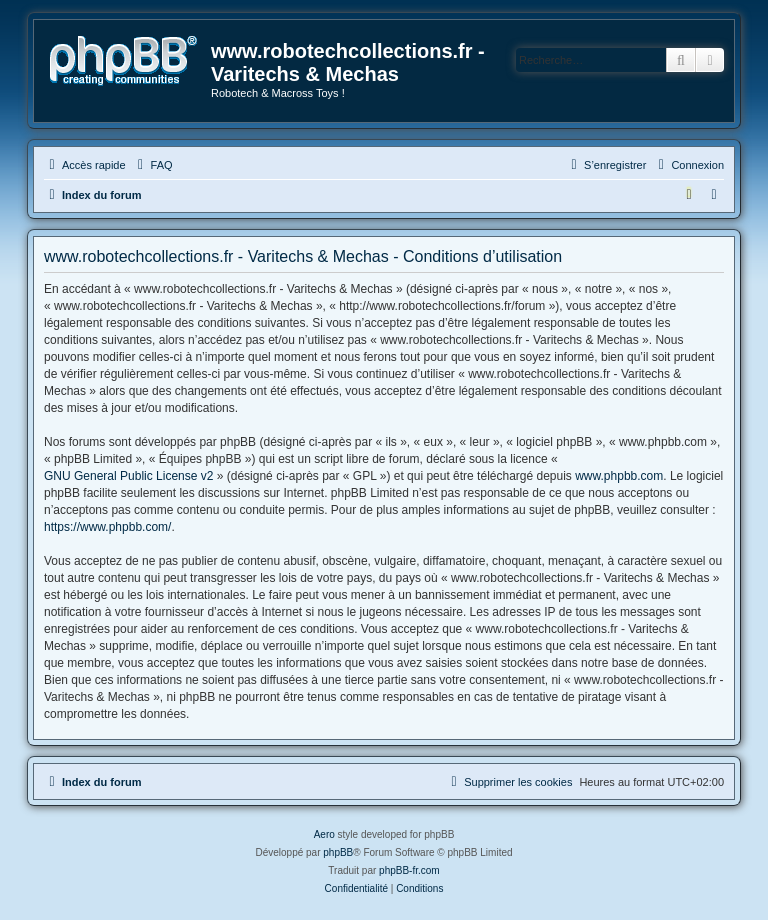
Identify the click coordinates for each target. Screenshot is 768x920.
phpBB (338, 852)
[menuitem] (153, 165)
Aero (324, 834)
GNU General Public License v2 (128, 476)
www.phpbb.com (619, 476)
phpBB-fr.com (409, 870)
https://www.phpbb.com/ (107, 527)
